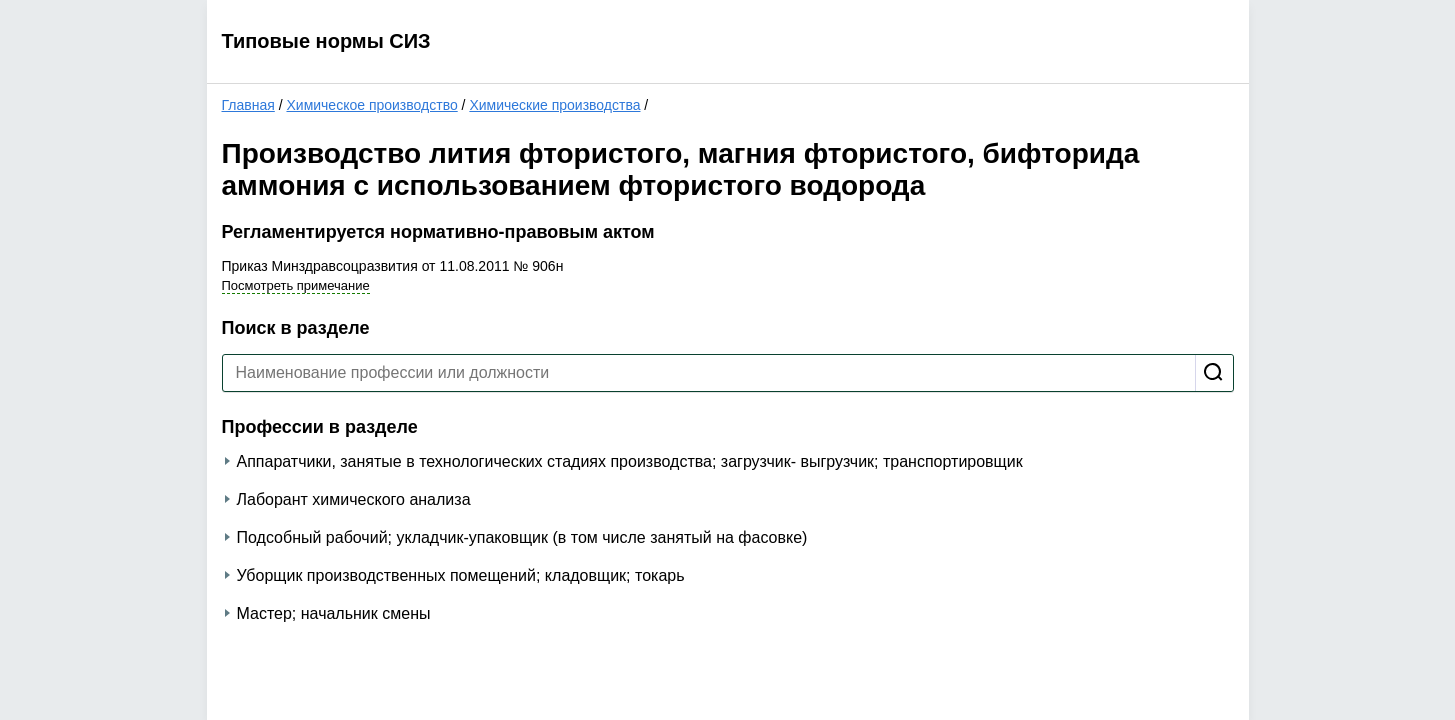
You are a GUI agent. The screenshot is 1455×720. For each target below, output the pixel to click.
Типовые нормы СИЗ (326, 41)
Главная (248, 105)
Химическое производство (371, 105)
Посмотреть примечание (296, 285)
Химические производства (554, 105)
